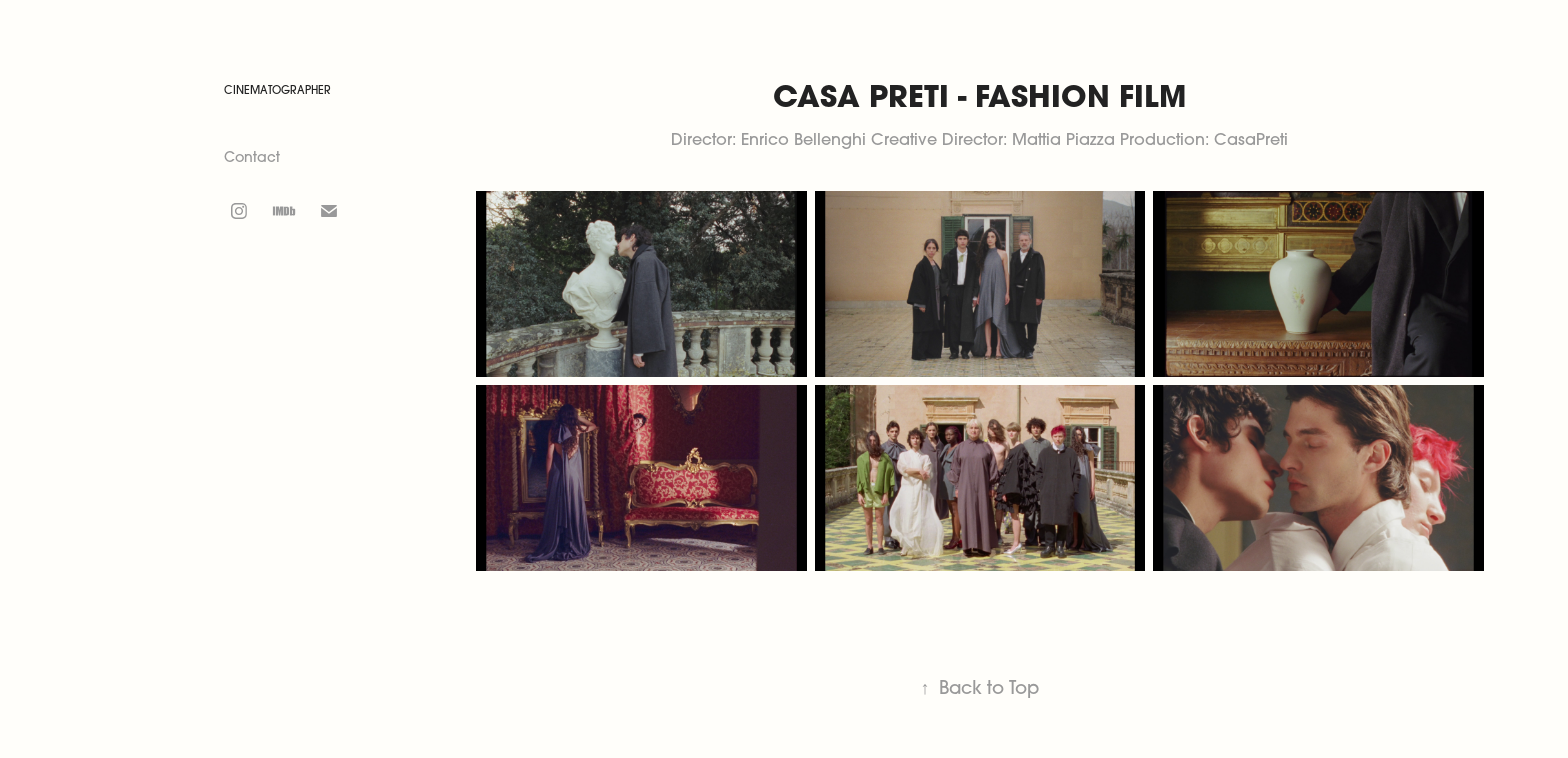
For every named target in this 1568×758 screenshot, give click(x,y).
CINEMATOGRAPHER (277, 90)
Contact (252, 157)
